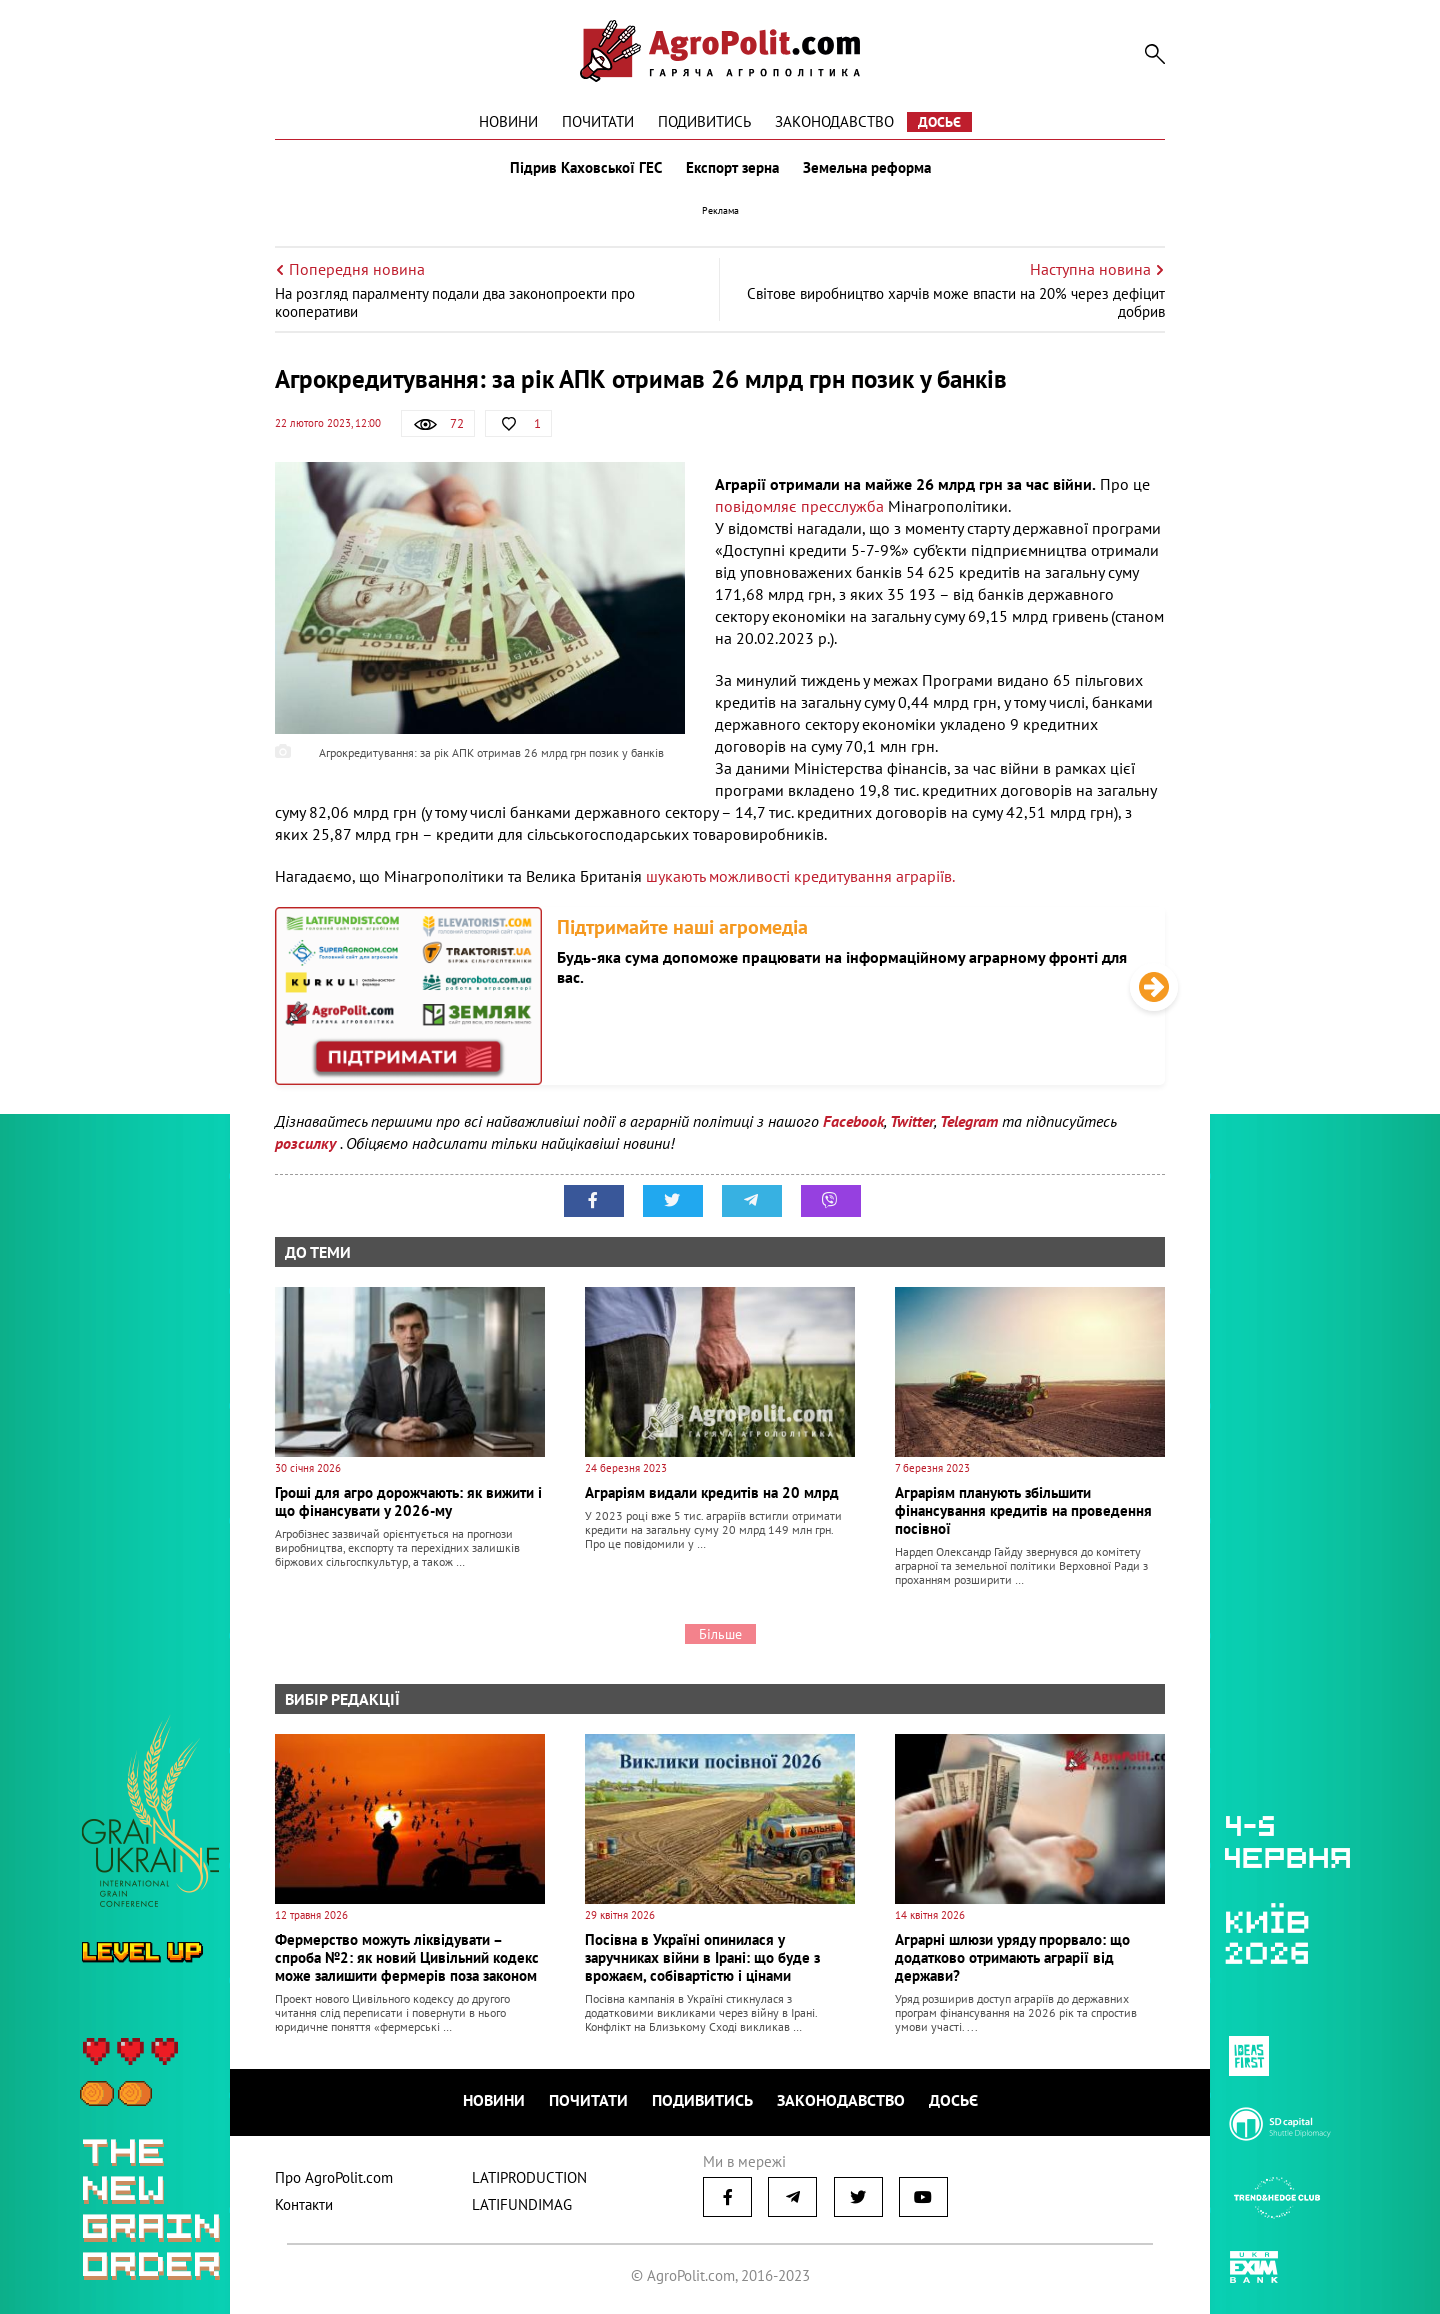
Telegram (969, 1121)
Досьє (939, 122)
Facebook (853, 1121)
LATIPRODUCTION (529, 2177)
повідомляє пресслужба (799, 506)
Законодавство (834, 121)
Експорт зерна (732, 168)
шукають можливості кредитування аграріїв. (800, 876)
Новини (508, 121)
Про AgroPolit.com (334, 2177)
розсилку (307, 1143)
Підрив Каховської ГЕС (586, 168)
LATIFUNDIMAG (522, 2204)
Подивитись (704, 121)
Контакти (304, 2204)
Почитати (598, 121)
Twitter (912, 1121)
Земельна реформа (867, 168)
